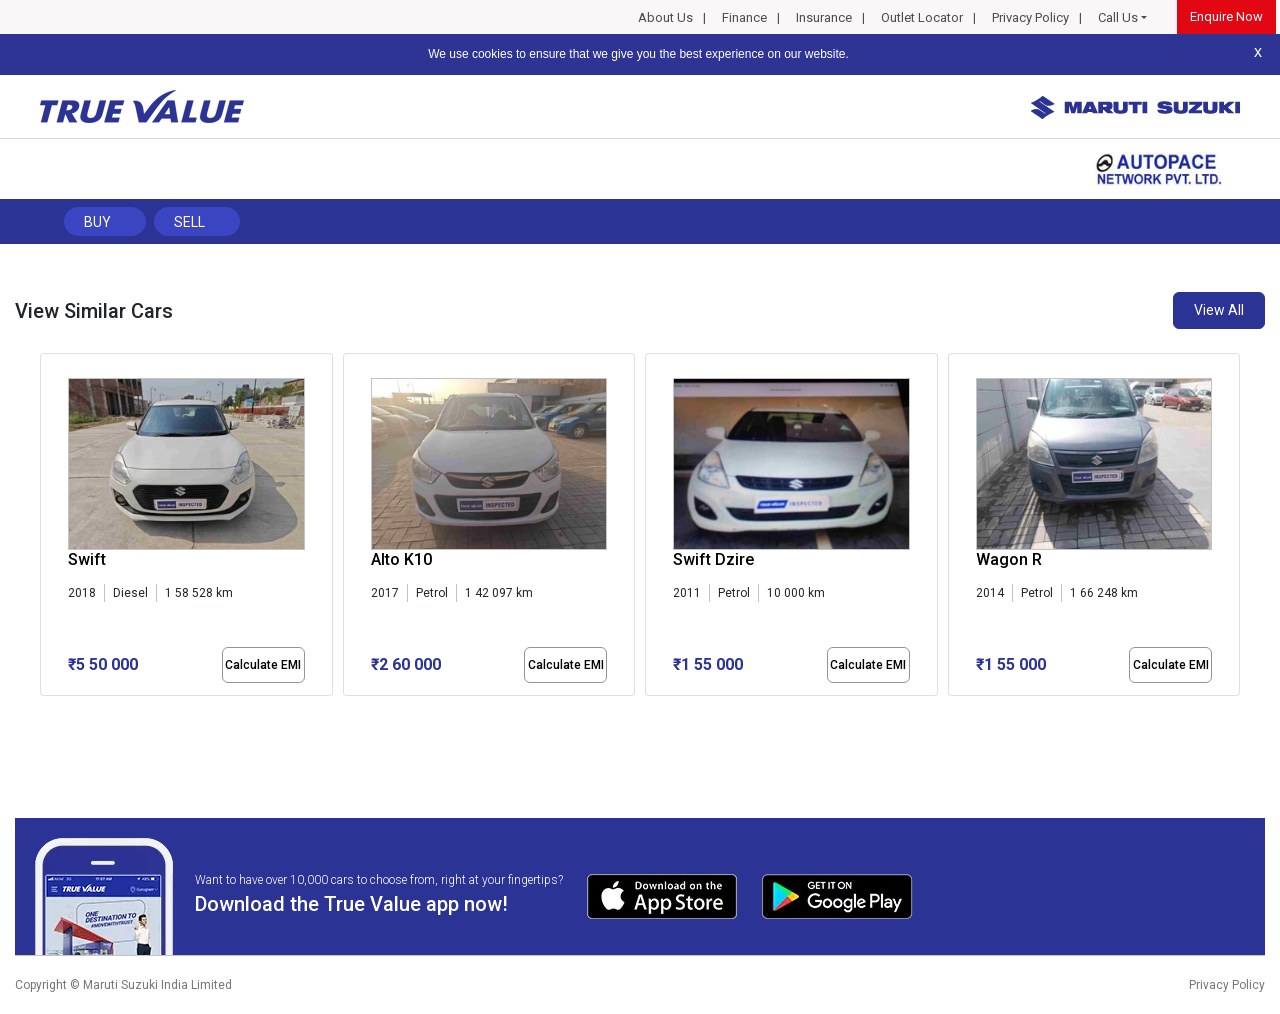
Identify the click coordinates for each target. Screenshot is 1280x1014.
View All (1219, 310)
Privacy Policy (1030, 17)
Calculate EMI (263, 665)
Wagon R (1009, 559)
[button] (46, 713)
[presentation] (50, 529)
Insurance (824, 17)
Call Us (1118, 17)
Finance (744, 17)
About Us (665, 17)
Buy (97, 222)
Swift (87, 559)
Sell (189, 222)
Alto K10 (401, 559)
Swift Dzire (713, 559)
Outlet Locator (922, 17)
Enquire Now (1226, 16)
